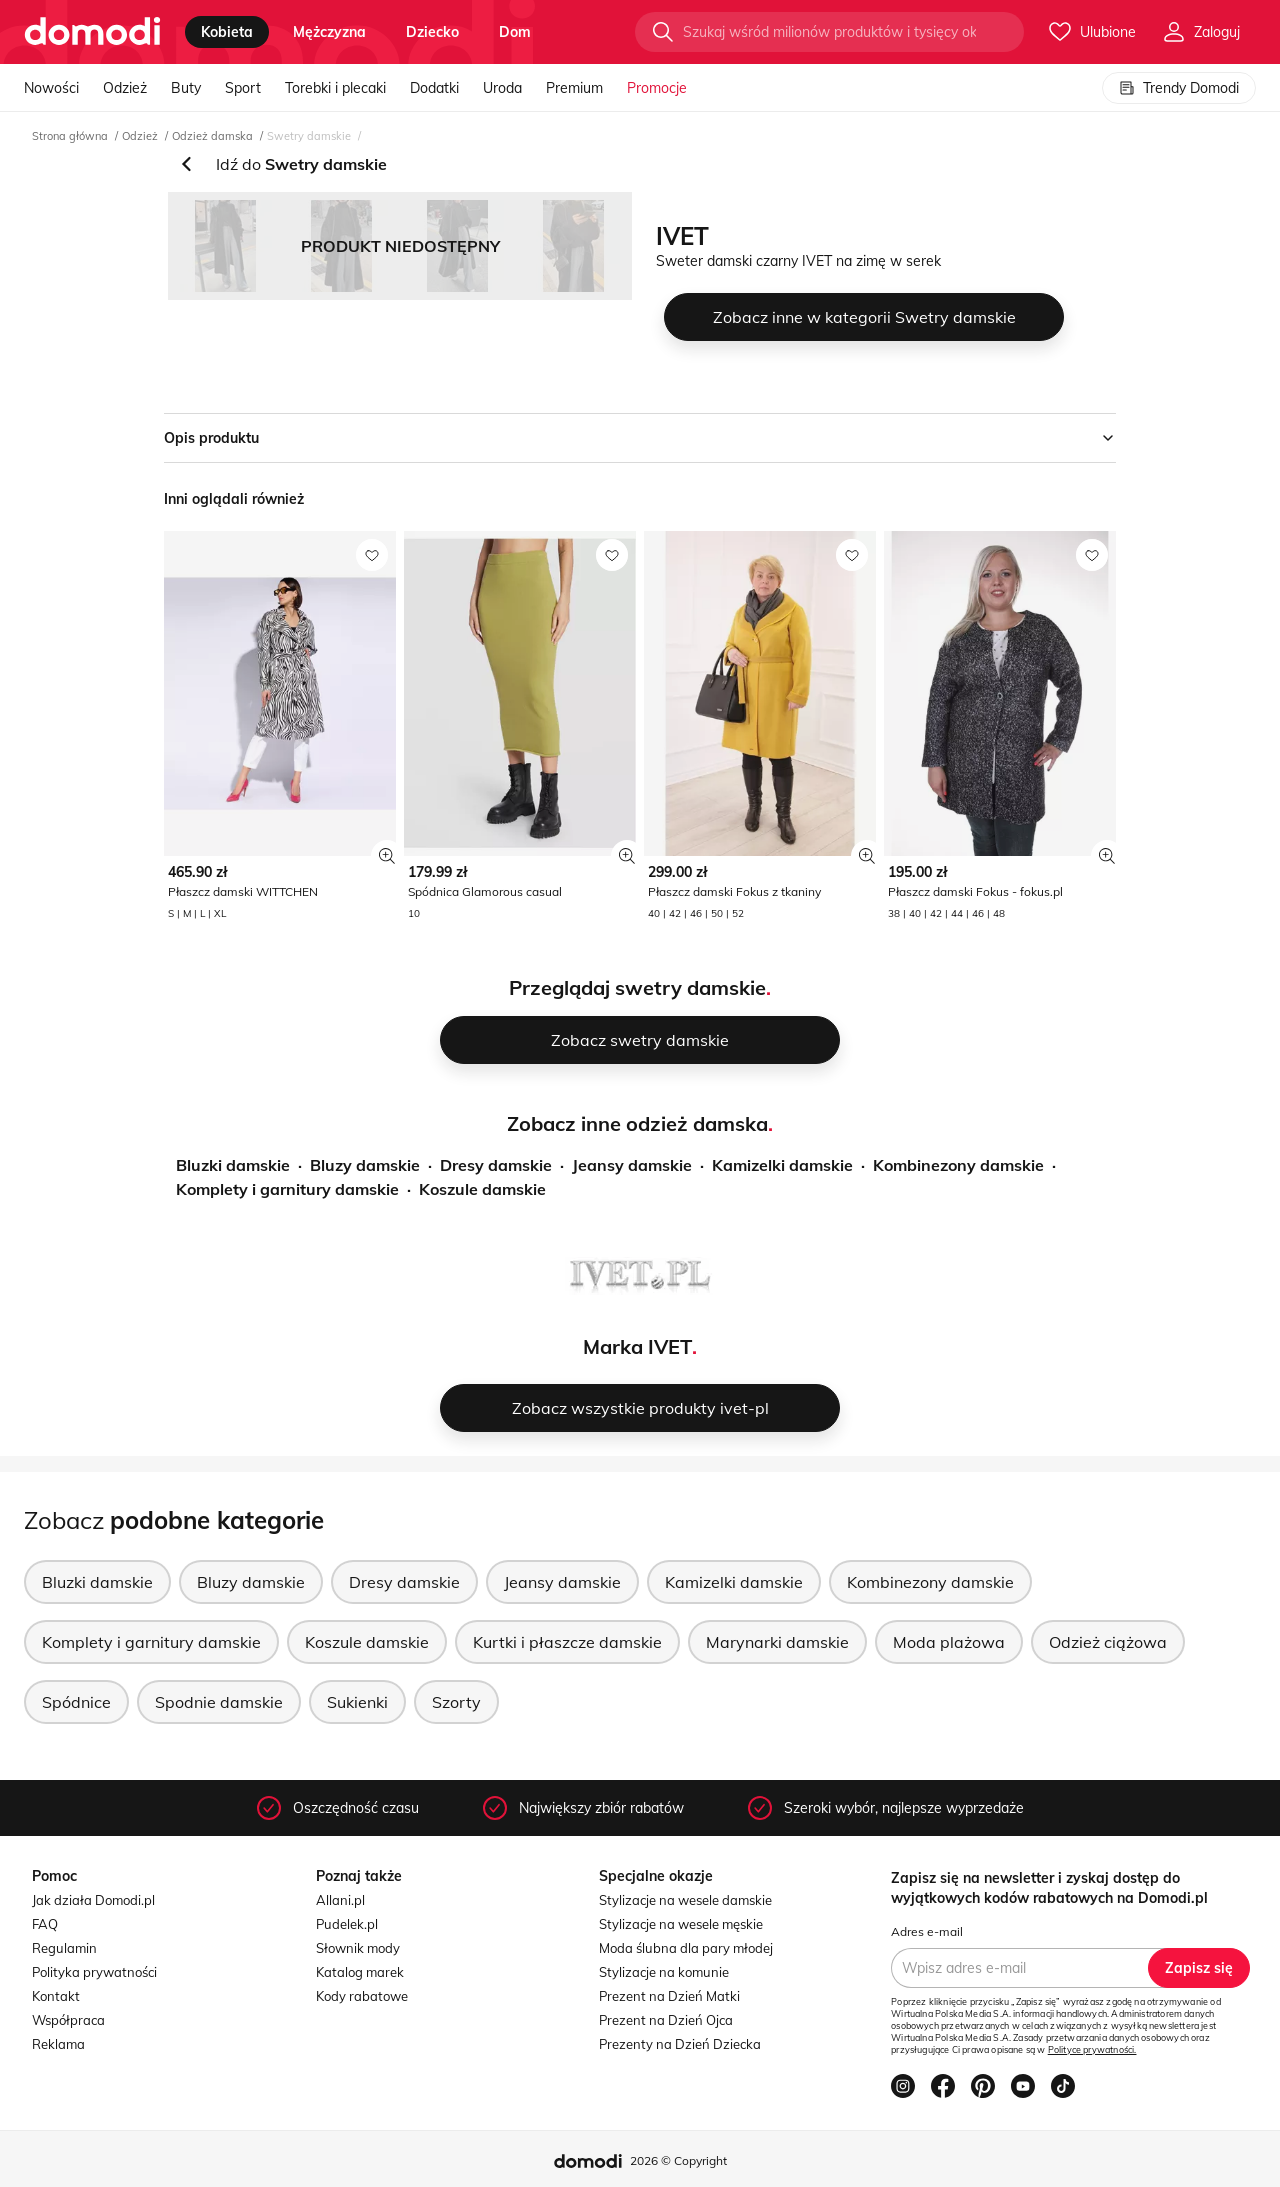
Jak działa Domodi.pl (93, 1900)
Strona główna (70, 136)
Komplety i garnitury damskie (287, 1189)
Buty (186, 88)
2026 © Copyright (678, 2160)
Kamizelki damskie (782, 1165)
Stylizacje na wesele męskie (681, 1924)
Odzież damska (212, 136)
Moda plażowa (949, 1642)
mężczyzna (329, 32)
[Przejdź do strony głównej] (92, 32)
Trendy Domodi (1179, 88)
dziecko (432, 32)
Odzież (125, 88)
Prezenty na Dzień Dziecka (680, 2044)
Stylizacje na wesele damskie (685, 1900)
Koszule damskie (482, 1189)
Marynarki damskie (777, 1642)
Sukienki (357, 1702)
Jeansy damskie (632, 1165)
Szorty (456, 1702)
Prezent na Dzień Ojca (666, 2020)
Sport (243, 88)
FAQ (45, 1924)
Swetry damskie (309, 136)
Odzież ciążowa (1108, 1642)
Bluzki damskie (233, 1165)
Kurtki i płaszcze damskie (567, 1642)
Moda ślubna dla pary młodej (686, 1948)
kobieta (227, 32)
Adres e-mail (927, 1931)
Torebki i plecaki (335, 88)
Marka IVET (637, 1346)
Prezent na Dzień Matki (669, 1996)
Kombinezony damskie (958, 1165)
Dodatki (434, 88)
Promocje (657, 88)
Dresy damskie (496, 1165)
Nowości (51, 88)
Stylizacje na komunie (664, 1972)
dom (515, 32)
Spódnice (76, 1702)
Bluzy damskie (365, 1165)
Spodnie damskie (219, 1702)
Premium (574, 88)
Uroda (502, 88)
